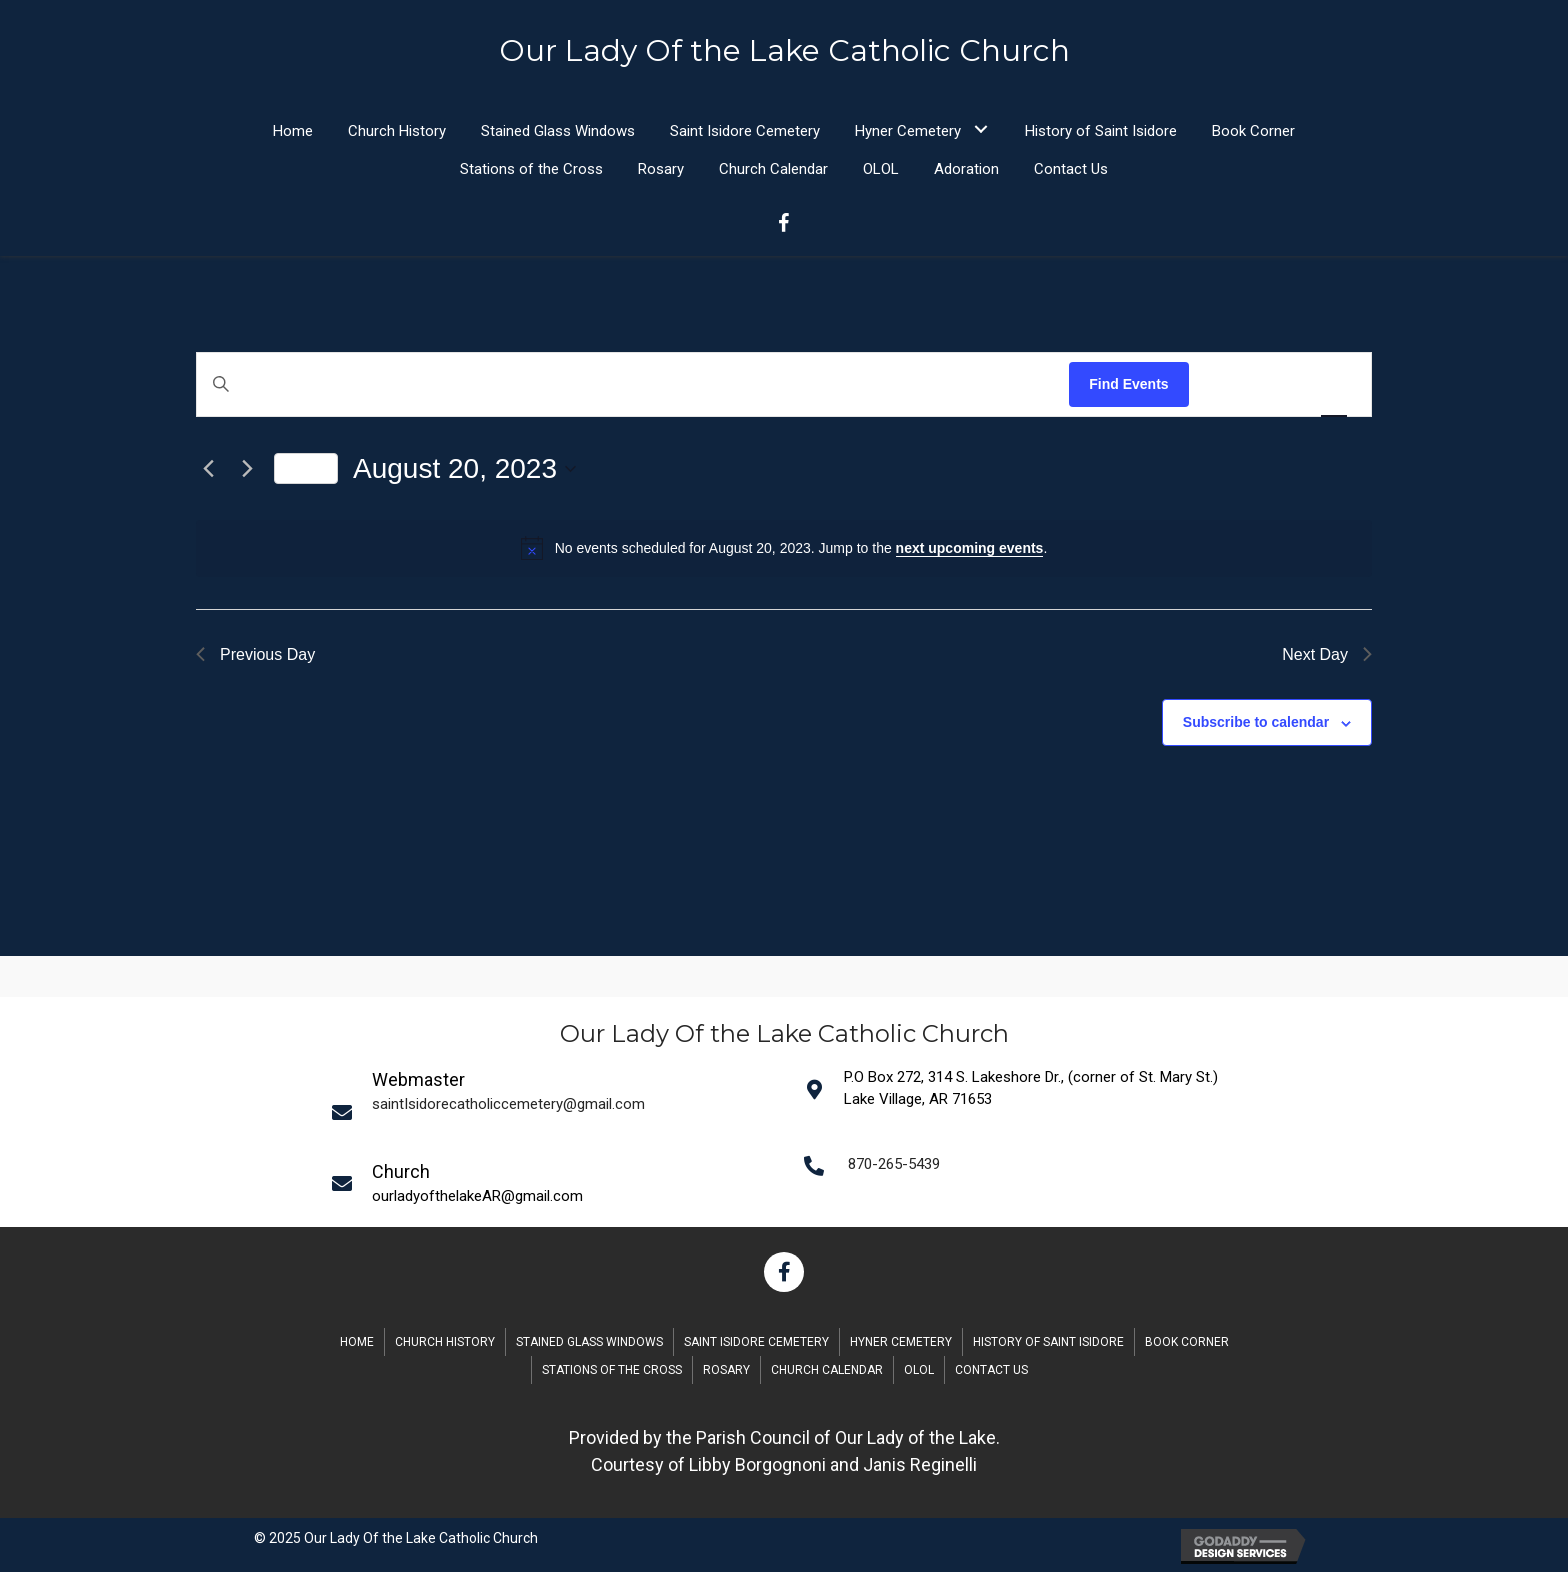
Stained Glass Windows (589, 1342)
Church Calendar (827, 1370)
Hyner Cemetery (901, 1342)
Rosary (726, 1370)
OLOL (919, 1370)
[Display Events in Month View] (1277, 384)
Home (357, 1342)
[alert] (784, 548)
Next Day (1327, 654)
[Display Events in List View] (1224, 384)
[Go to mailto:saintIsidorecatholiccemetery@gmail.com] (555, 1112)
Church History (445, 1342)
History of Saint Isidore (1048, 1342)
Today (306, 468)
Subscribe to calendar (1256, 722)
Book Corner (1187, 1342)
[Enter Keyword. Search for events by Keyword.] (633, 384)
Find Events (1128, 384)
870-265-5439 (894, 1164)
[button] (980, 129)
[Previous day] (208, 469)
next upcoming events (970, 548)
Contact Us (991, 1370)
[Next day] (247, 469)
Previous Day (255, 654)
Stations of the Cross (612, 1370)
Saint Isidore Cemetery (756, 1342)
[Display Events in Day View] (1334, 384)
